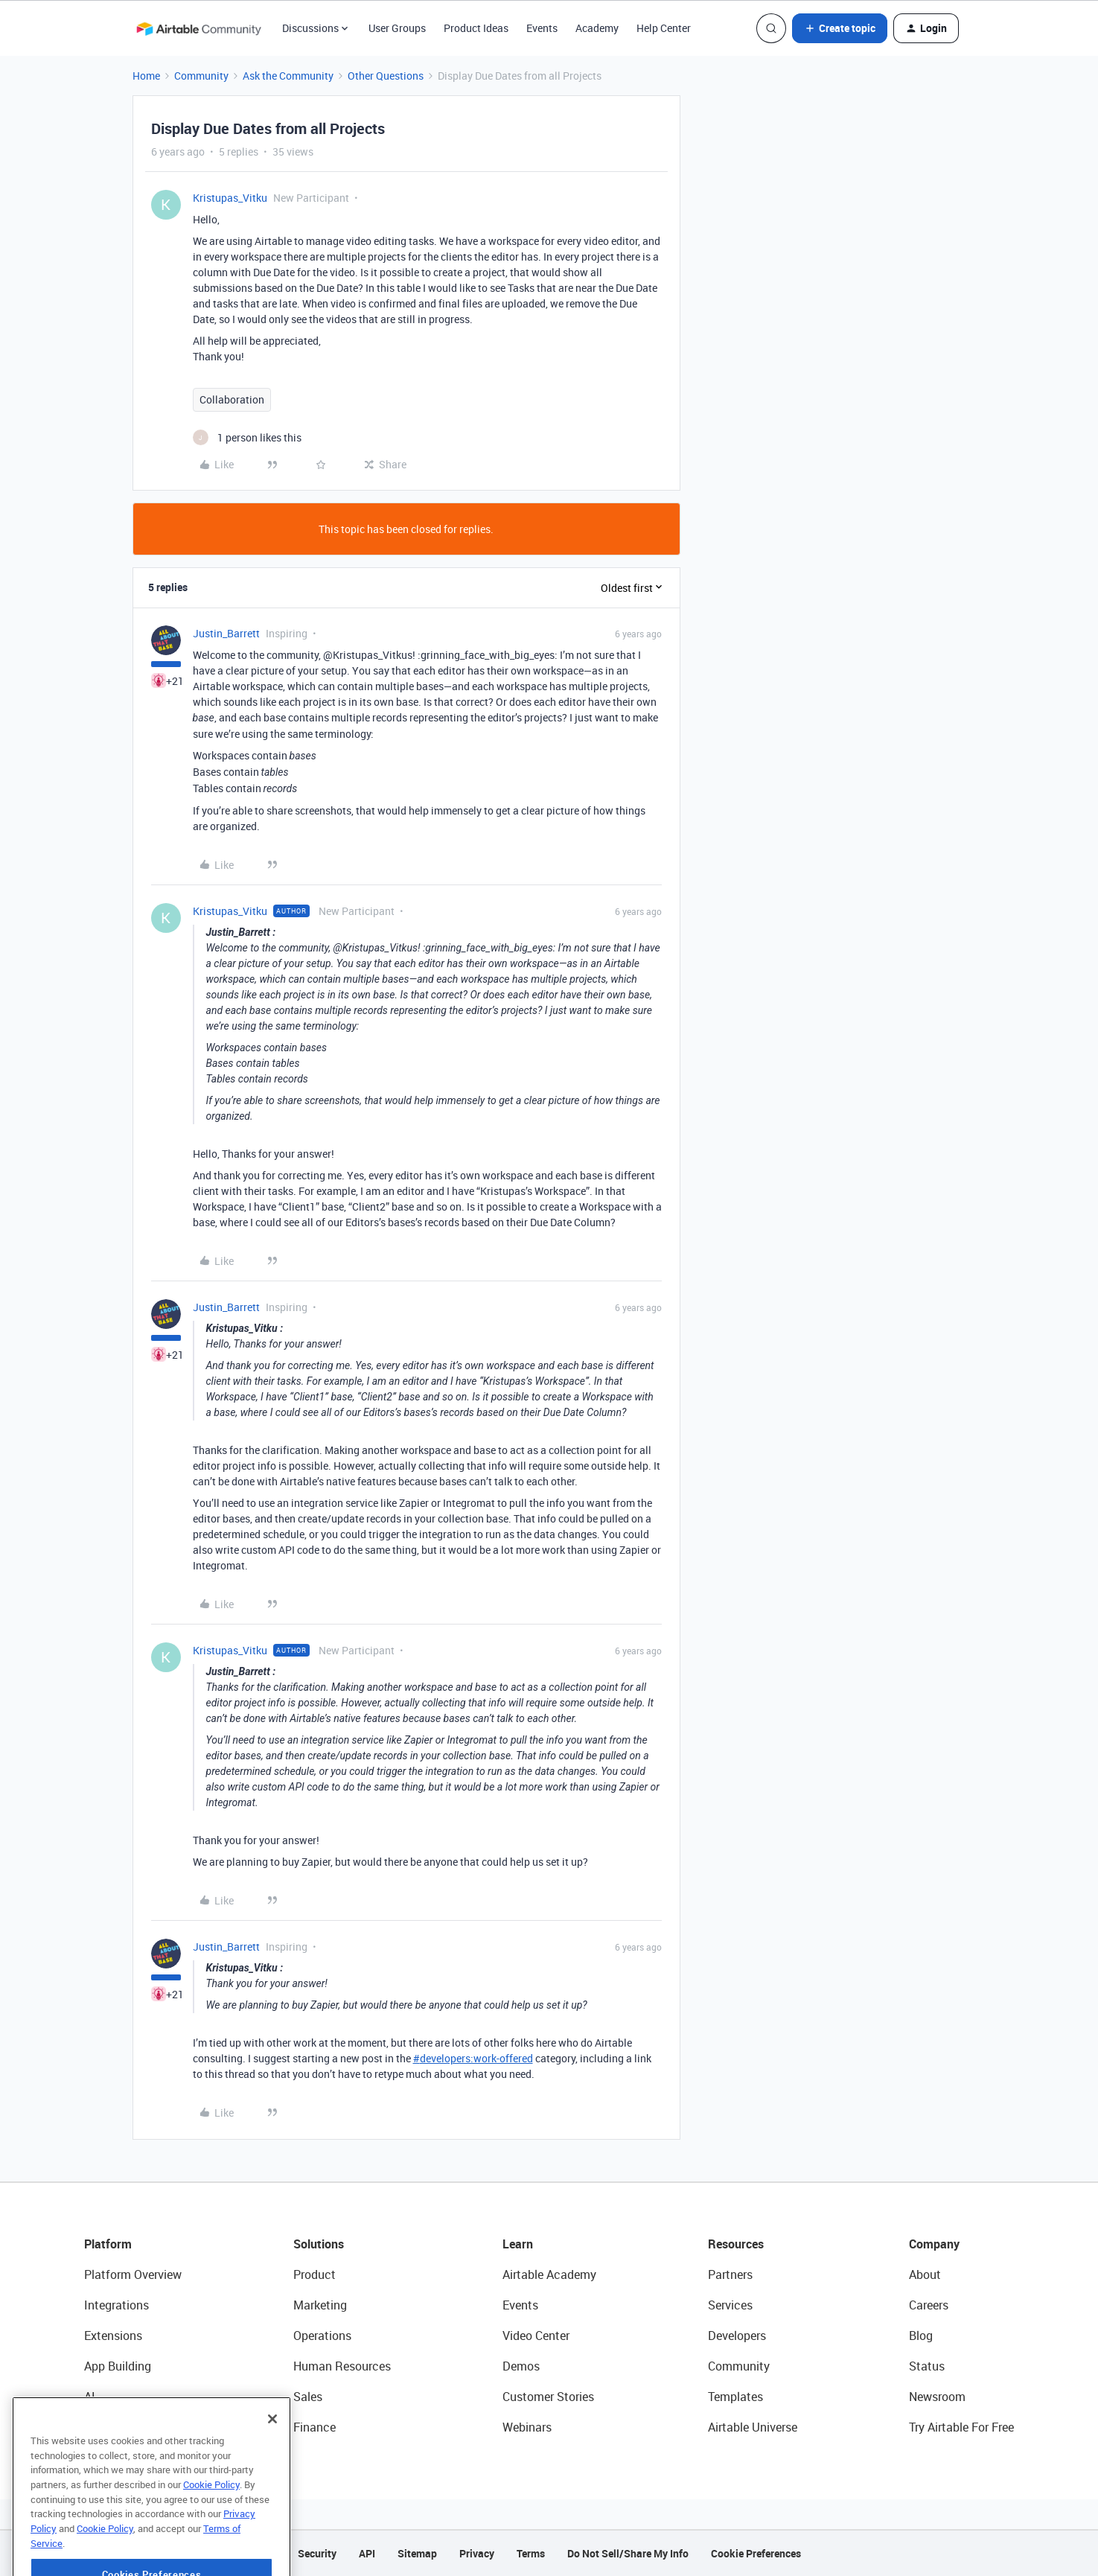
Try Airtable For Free (961, 2427)
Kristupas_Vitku (230, 198)
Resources (736, 2244)
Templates (735, 2396)
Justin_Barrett (226, 633)
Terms (531, 2553)
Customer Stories (548, 2396)
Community (201, 75)
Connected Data (127, 2427)
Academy (597, 28)
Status (927, 2366)
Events (542, 28)
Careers (928, 2305)
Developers (737, 2335)
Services (730, 2305)
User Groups (397, 28)
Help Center (663, 28)
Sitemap (417, 2553)
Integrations (116, 2305)
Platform (108, 2244)
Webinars (527, 2427)
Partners (730, 2274)
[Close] (272, 2461)
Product (314, 2274)
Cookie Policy (211, 2527)
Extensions (113, 2335)
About (925, 2274)
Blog (921, 2335)
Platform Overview (133, 2274)
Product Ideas (476, 28)
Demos (521, 2366)
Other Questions (386, 75)
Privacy (476, 2553)
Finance (314, 2427)
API (367, 2553)
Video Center (535, 2335)
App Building (117, 2366)
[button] (839, 28)
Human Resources (342, 2366)
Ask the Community (288, 75)
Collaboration (232, 399)
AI (89, 2396)
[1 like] (247, 437)
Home (146, 75)
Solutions (318, 2244)
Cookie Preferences (756, 2553)
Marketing (320, 2305)
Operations (322, 2335)
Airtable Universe (752, 2427)
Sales (307, 2396)
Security (317, 2553)
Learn (517, 2244)
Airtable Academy (549, 2274)
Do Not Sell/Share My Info (628, 2553)
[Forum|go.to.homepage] (199, 28)
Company (934, 2244)
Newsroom (937, 2396)
